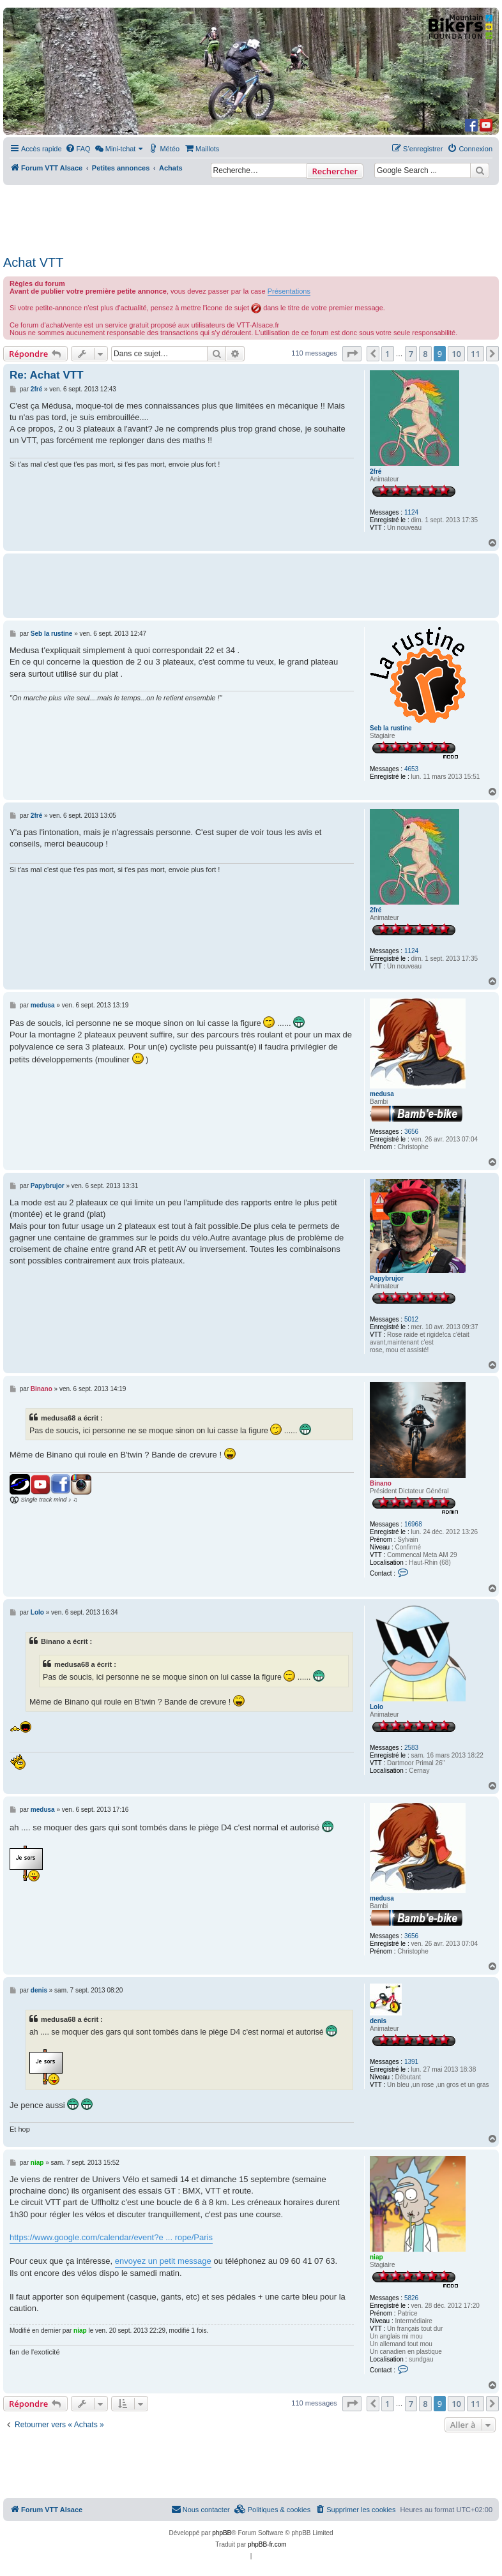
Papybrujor (387, 1278)
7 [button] (411, 353)
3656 (411, 1131)
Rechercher (335, 171)
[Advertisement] (249, 216)
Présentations (289, 291)
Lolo (376, 1706)
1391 (411, 2061)
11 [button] (475, 353)
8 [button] (425, 353)
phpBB (221, 2532)
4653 (411, 768)
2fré (375, 471)
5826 (411, 2297)
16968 (413, 1524)
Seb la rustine (391, 728)
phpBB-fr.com (267, 2544)
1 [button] (387, 353)
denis (378, 2020)
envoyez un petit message (163, 2261)
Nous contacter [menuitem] (200, 2508)
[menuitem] (78, 148)
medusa (382, 1093)
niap (376, 2257)
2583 (411, 1747)
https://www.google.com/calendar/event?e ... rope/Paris (111, 2237)
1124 (411, 512)
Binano (381, 1483)
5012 (411, 1319)
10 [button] (456, 353)
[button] (351, 353)
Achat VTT (33, 262)
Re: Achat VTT (47, 375)
